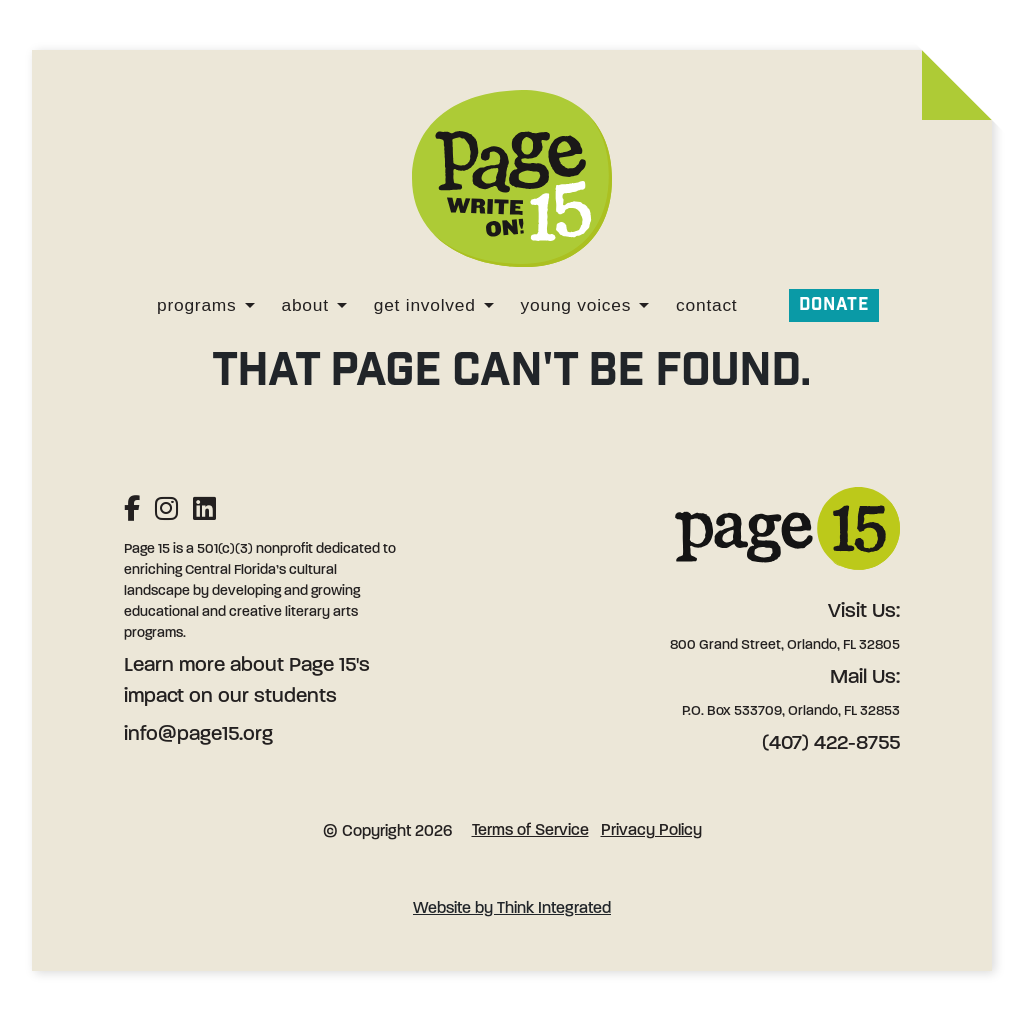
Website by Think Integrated (512, 909)
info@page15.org (198, 735)
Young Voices (576, 305)
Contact (706, 305)
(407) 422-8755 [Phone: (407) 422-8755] (831, 744)
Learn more (174, 666)
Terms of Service (530, 831)
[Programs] (250, 305)
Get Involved (425, 305)
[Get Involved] (489, 305)
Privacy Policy (651, 831)
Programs (196, 305)
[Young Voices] (644, 305)
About (305, 305)
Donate (834, 304)
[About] (342, 305)
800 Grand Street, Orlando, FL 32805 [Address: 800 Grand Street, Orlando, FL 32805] (785, 645)
